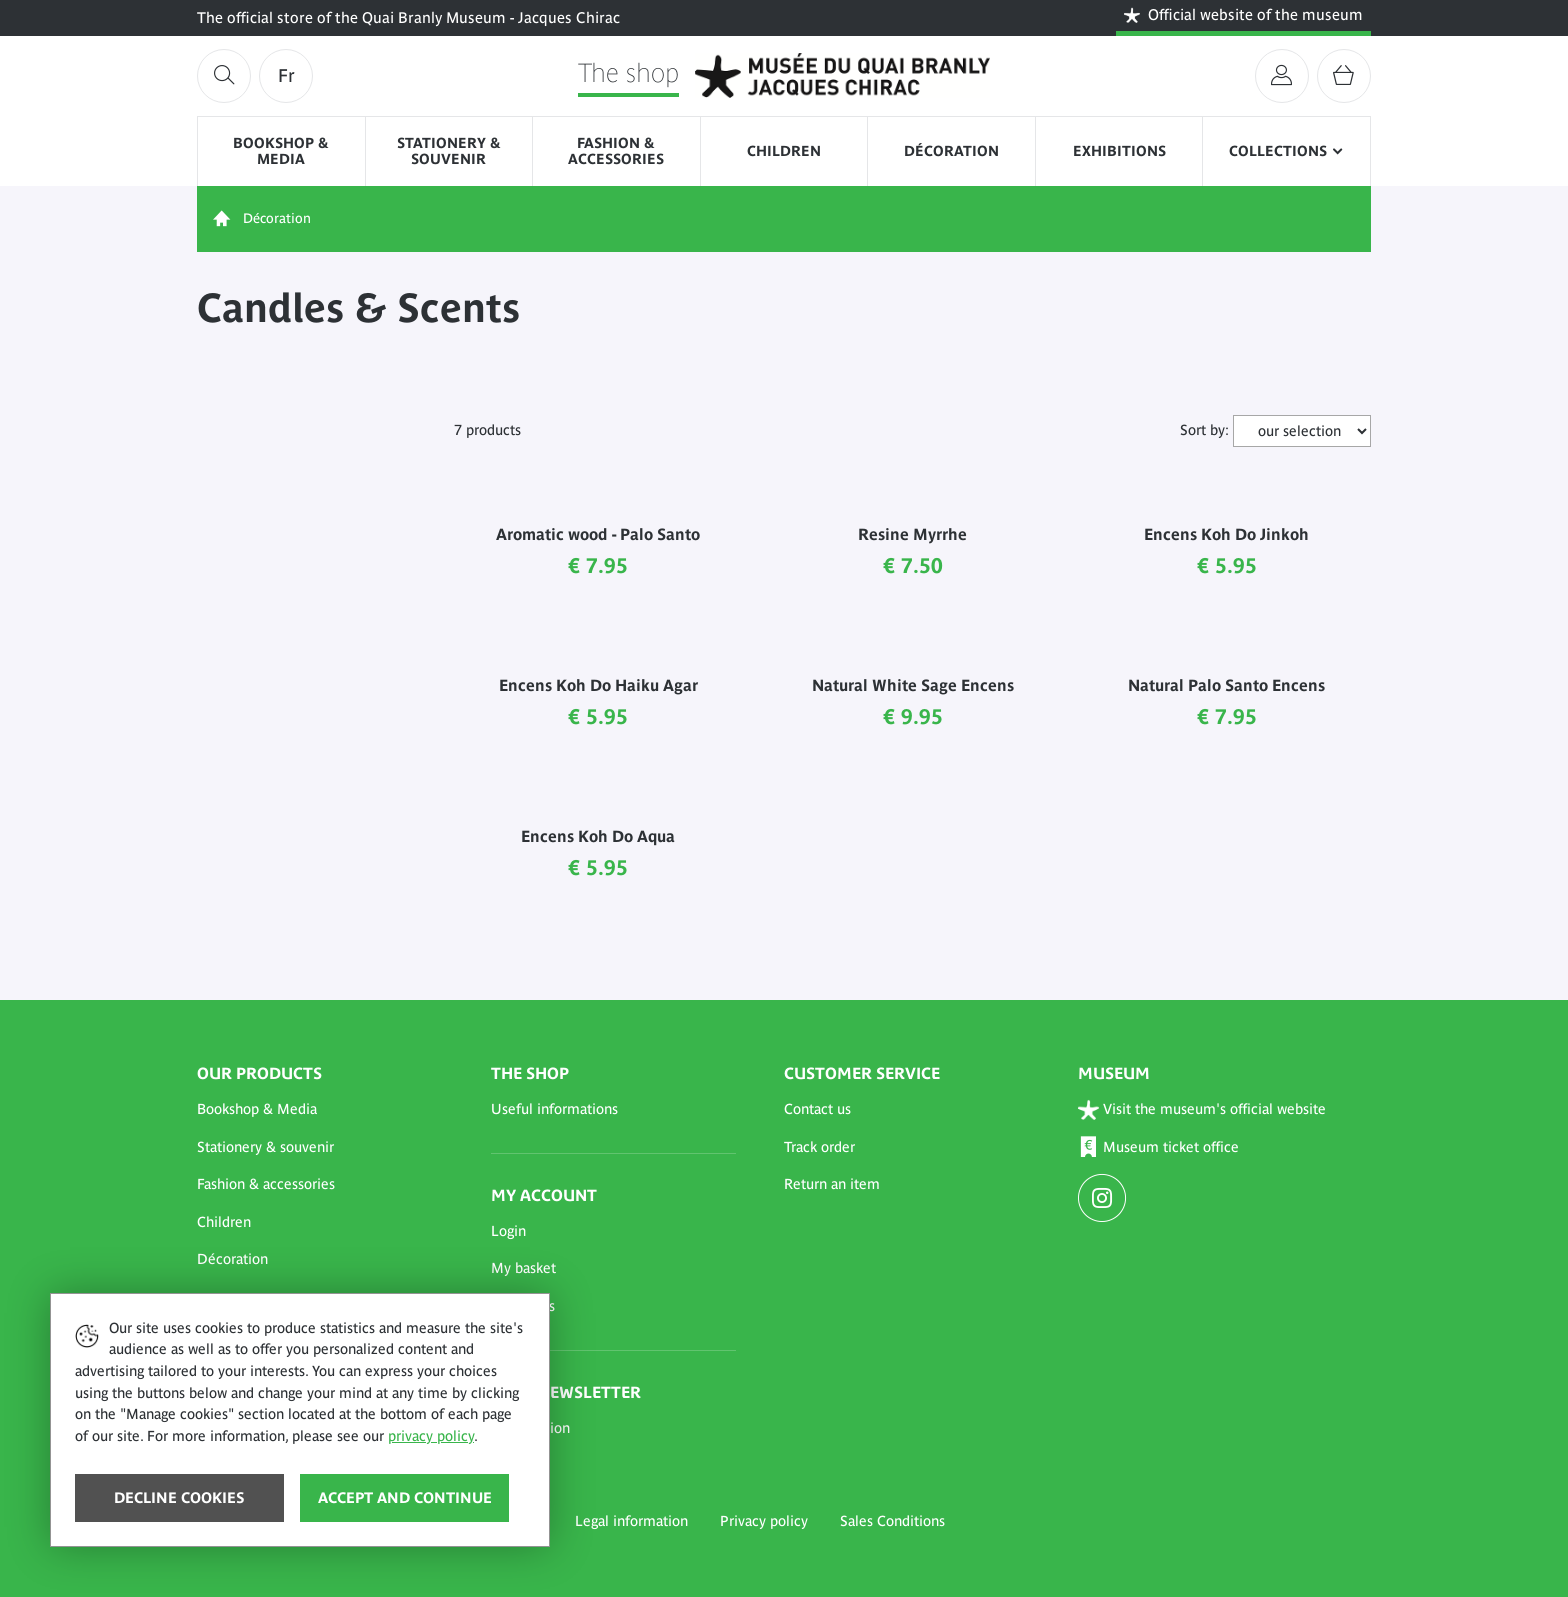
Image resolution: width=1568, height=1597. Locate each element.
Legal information (631, 1521)
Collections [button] (1278, 151)
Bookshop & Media (281, 151)
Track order (819, 1147)
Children (784, 151)
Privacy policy (764, 1521)
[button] (320, 1110)
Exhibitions (1119, 151)
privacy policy (431, 1436)
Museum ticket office (1159, 1147)
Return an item (832, 1184)
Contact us (817, 1109)
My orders (523, 1306)
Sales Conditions (892, 1521)
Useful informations (554, 1109)
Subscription (530, 1428)
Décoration (951, 151)
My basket (523, 1268)
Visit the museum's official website (1202, 1109)
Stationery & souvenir (449, 151)
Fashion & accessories (616, 151)
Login (508, 1231)
